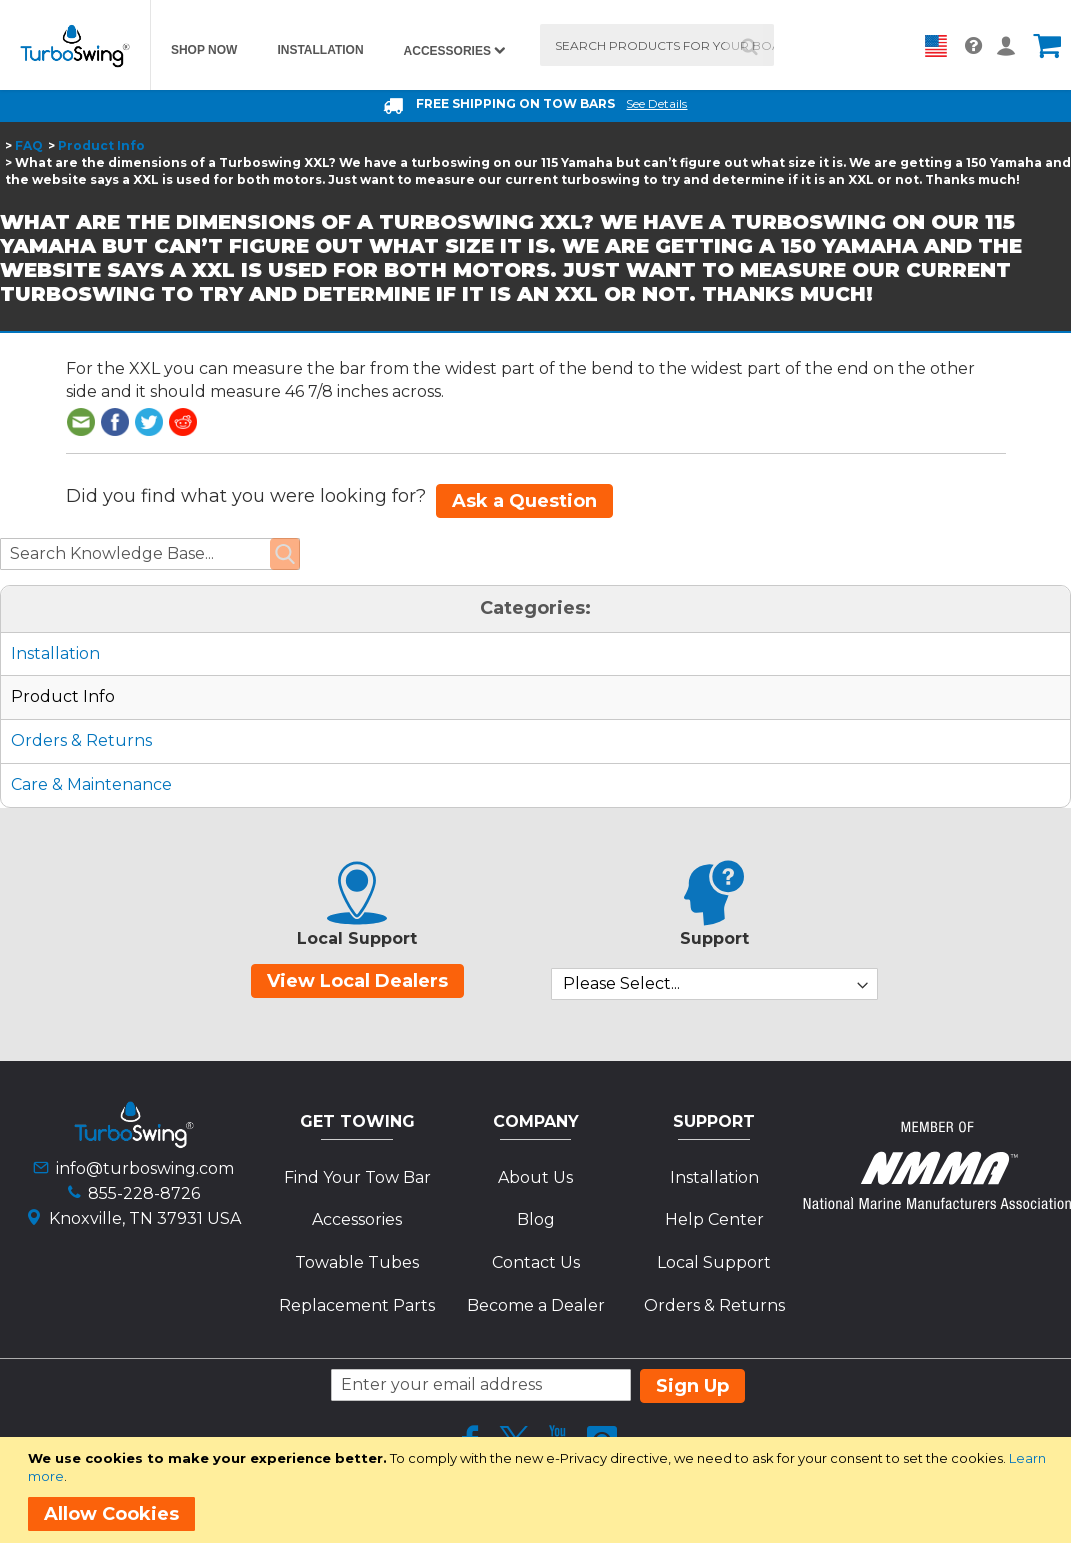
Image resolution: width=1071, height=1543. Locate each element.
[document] (539, 1490)
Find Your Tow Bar (357, 1177)
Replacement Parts (357, 1305)
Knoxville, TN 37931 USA (145, 1218)
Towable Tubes (357, 1262)
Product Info (101, 145)
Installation (55, 653)
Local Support (714, 1262)
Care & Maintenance (91, 784)
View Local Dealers (357, 981)
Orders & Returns (81, 740)
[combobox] (656, 45)
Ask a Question (524, 501)
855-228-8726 (144, 1193)
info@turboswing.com (145, 1168)
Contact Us (536, 1262)
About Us (535, 1177)
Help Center (714, 1219)
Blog (536, 1219)
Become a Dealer (536, 1305)
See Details (656, 103)
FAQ (29, 145)
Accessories (357, 1219)
